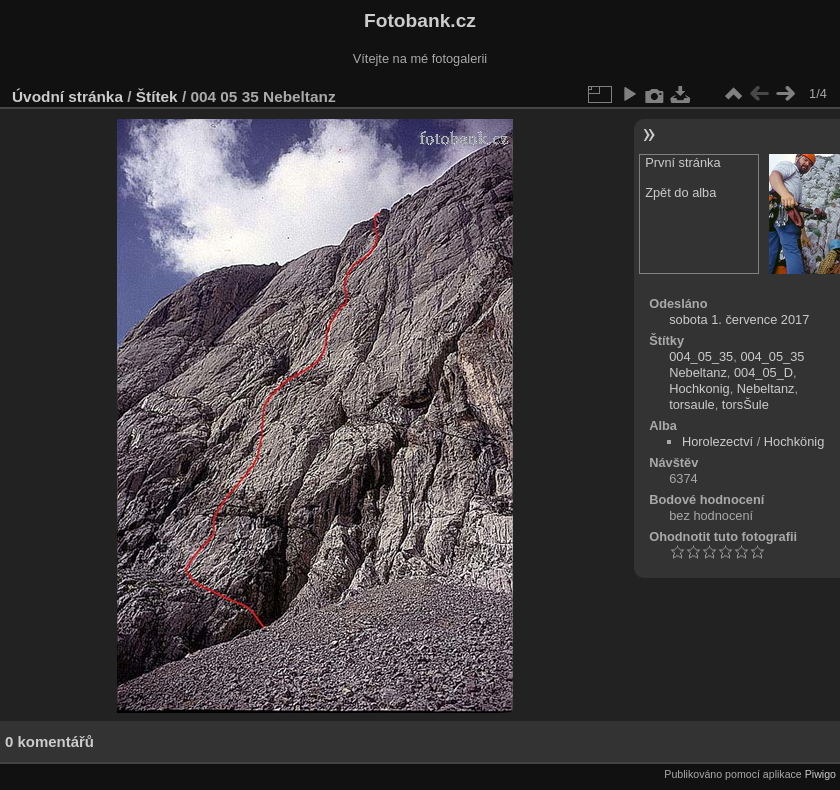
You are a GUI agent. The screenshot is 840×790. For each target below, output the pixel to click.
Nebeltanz (766, 388)
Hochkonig (699, 388)
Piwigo (820, 774)
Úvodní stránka (67, 96)
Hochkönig (794, 441)
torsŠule (745, 404)
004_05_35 (701, 356)
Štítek (157, 96)
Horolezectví (717, 441)
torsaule (692, 404)
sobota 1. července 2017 (739, 319)
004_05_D (763, 372)
